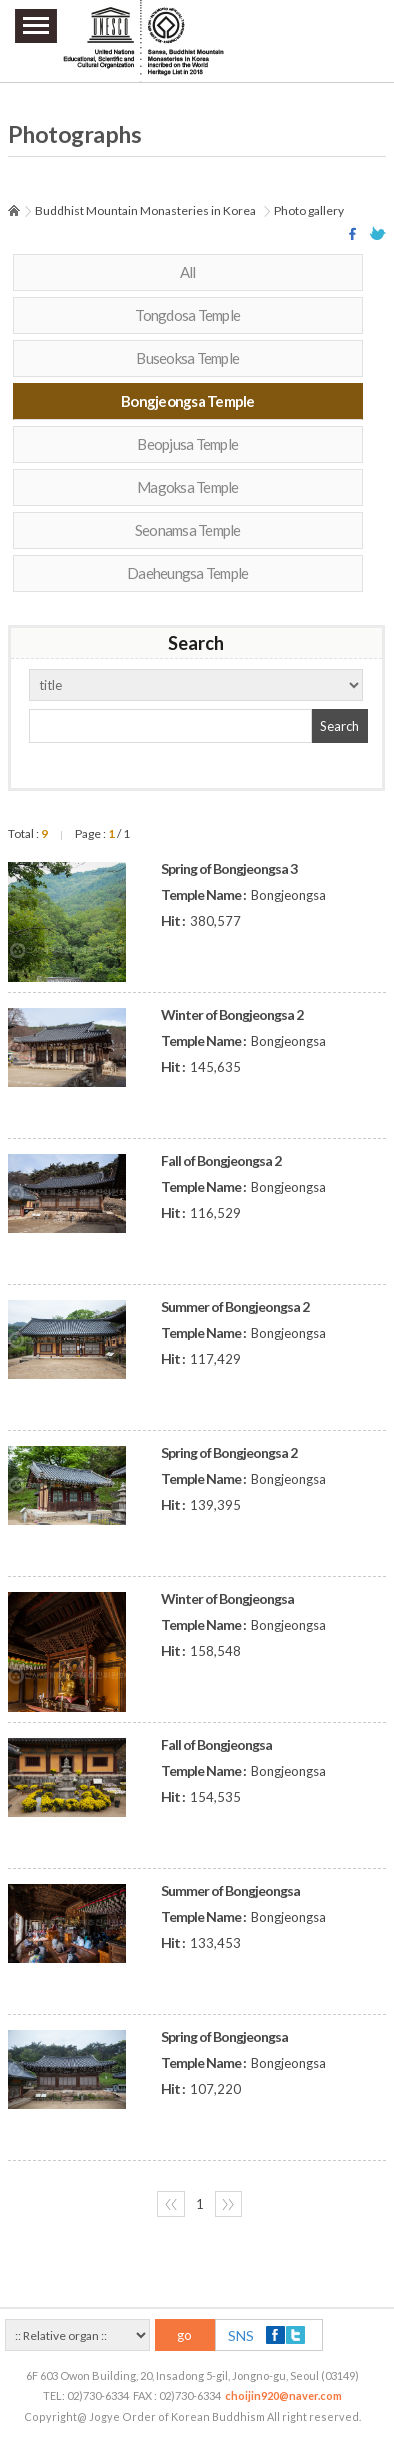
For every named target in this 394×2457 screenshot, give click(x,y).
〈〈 (171, 2204)
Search (339, 726)
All (188, 272)
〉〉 (228, 2204)
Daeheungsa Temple (187, 573)
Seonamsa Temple (188, 530)
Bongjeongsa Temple (188, 401)
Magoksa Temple (188, 487)
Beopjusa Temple (187, 444)
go (184, 2335)
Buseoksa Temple (187, 358)
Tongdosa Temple (187, 315)
